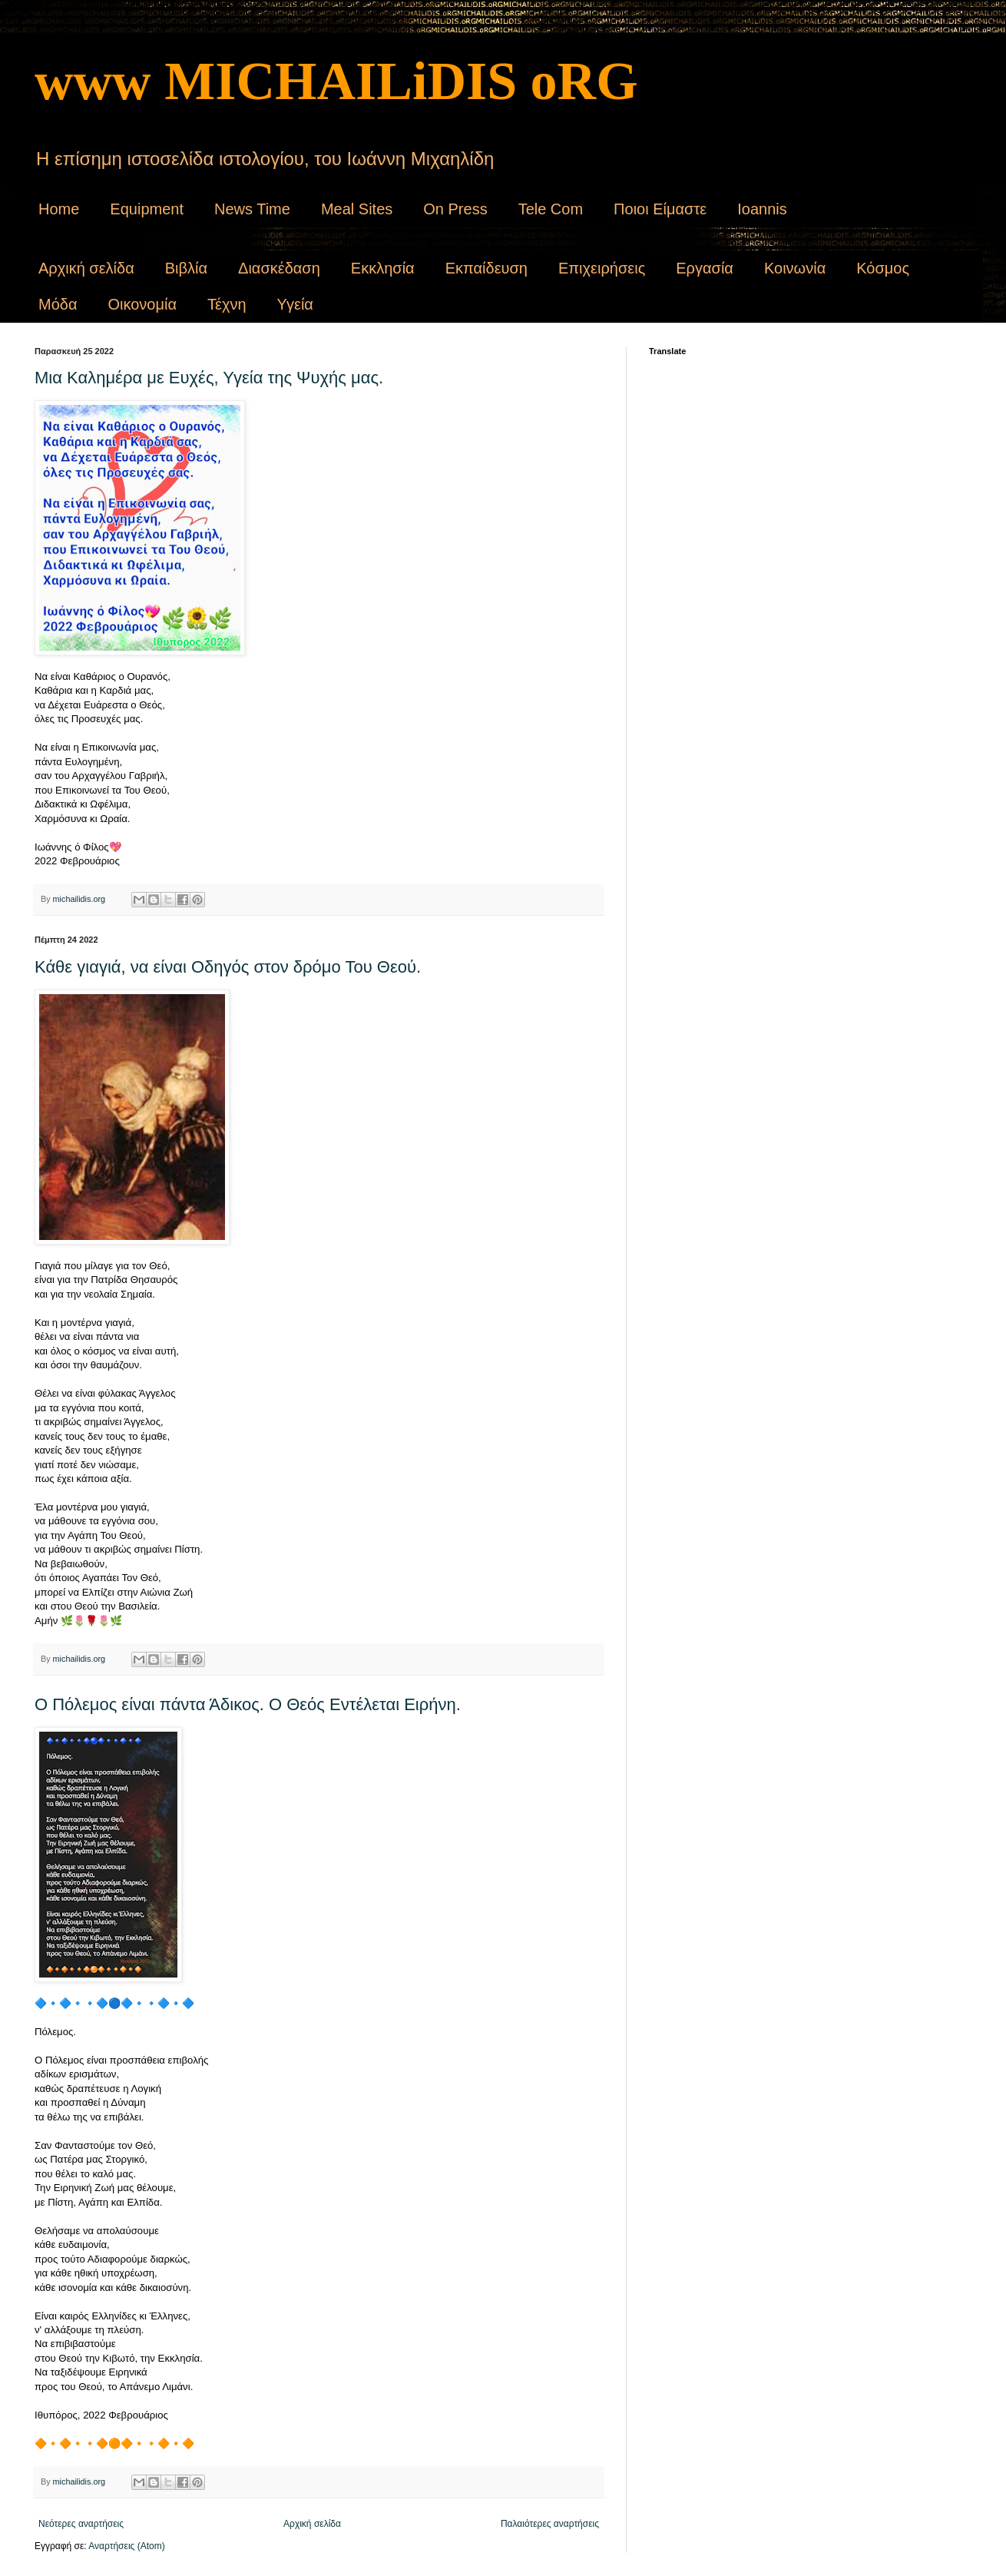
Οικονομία (142, 304)
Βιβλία (186, 268)
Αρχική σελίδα (86, 268)
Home (58, 209)
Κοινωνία (795, 268)
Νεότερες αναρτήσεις (81, 2523)
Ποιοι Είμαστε (660, 209)
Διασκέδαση (279, 268)
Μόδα (57, 304)
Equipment (147, 209)
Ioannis (762, 209)
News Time (252, 209)
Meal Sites (356, 209)
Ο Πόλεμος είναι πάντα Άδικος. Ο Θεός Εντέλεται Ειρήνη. (248, 1704)
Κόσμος (882, 268)
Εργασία (704, 268)
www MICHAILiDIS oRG (336, 81)
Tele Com (550, 209)
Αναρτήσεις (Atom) (126, 2546)
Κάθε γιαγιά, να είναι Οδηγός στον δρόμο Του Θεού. (228, 966)
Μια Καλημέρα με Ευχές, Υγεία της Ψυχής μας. (209, 377)
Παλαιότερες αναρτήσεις (550, 2523)
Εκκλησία (383, 268)
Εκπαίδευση (486, 268)
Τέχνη (227, 304)
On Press (455, 209)
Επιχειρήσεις (601, 268)
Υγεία (295, 304)
